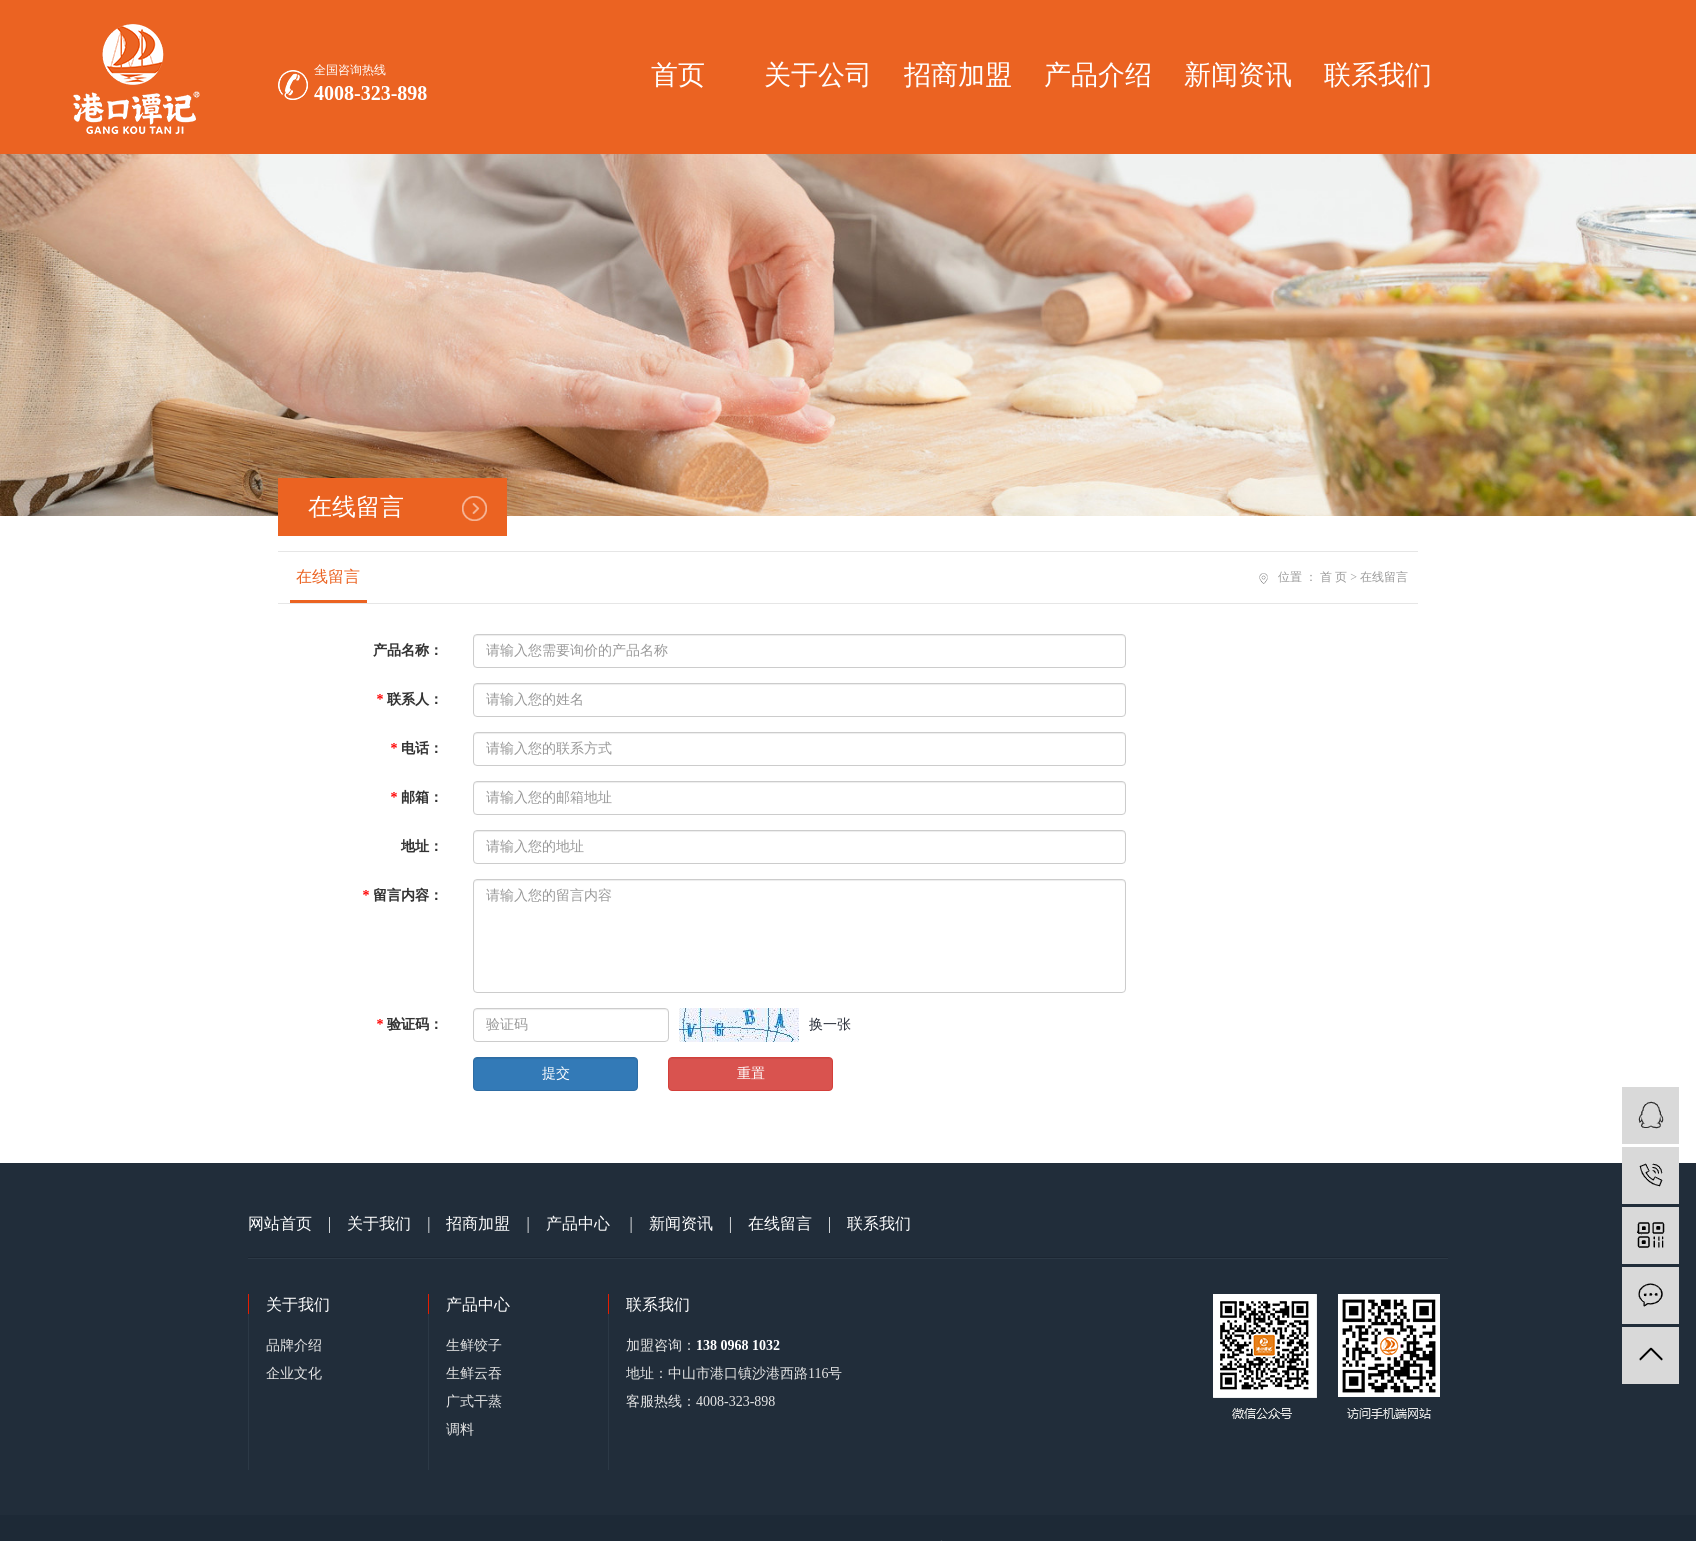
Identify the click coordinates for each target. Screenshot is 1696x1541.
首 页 (1333, 577)
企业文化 (294, 1373)
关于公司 (818, 75)
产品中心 (578, 1223)
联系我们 (1378, 75)
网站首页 (280, 1223)
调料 (460, 1429)
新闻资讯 (1238, 75)
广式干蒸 (474, 1401)
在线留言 (328, 576)
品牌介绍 (294, 1345)
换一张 (830, 1024)
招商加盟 (958, 75)
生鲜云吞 (474, 1373)
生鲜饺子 (474, 1345)
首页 (678, 75)
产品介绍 (1098, 75)
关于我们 (379, 1223)
